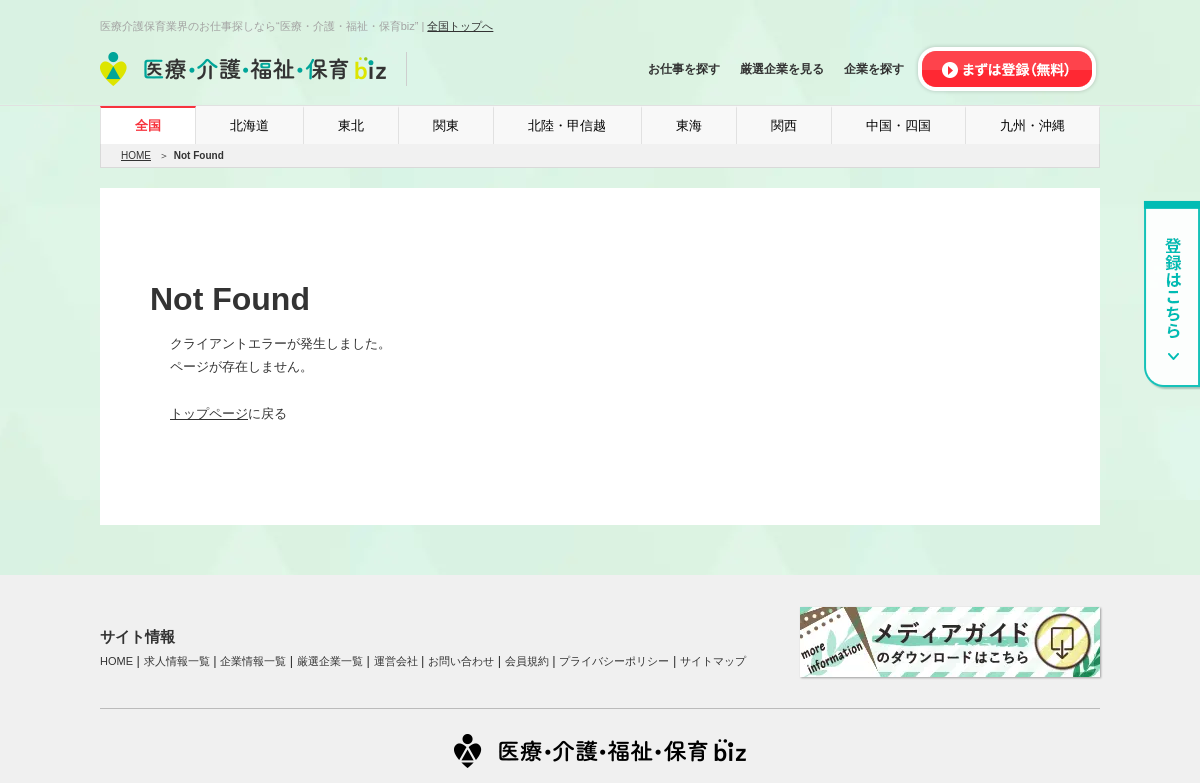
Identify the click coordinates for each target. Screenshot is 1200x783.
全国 (148, 125)
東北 (351, 125)
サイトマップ (713, 661)
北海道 (249, 125)
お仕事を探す (684, 69)
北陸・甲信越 (567, 125)
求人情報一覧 (177, 661)
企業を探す (874, 69)
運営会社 (396, 661)
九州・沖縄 (1032, 125)
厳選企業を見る (782, 69)
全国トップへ (460, 26)
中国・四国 (898, 125)
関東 (446, 125)
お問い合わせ (461, 661)
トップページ (209, 413)
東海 (689, 125)
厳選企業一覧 (330, 661)
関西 (784, 125)
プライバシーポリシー (614, 661)
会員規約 (527, 661)
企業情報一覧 (253, 661)
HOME (136, 155)
